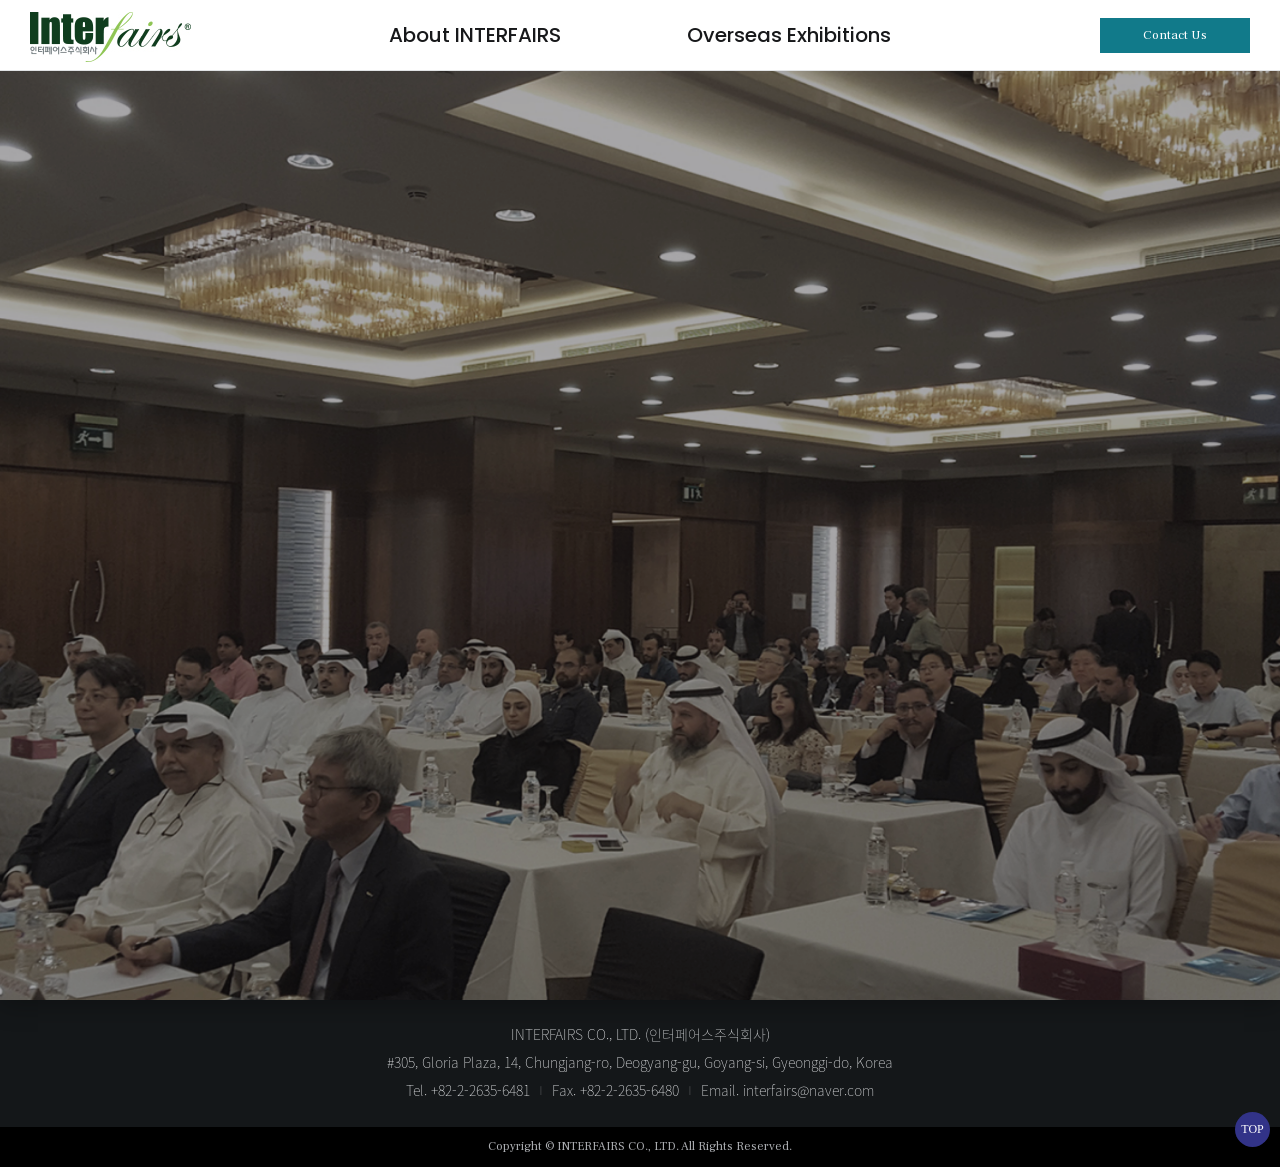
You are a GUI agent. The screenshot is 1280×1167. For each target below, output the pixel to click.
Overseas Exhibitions (789, 35)
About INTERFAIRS (475, 35)
